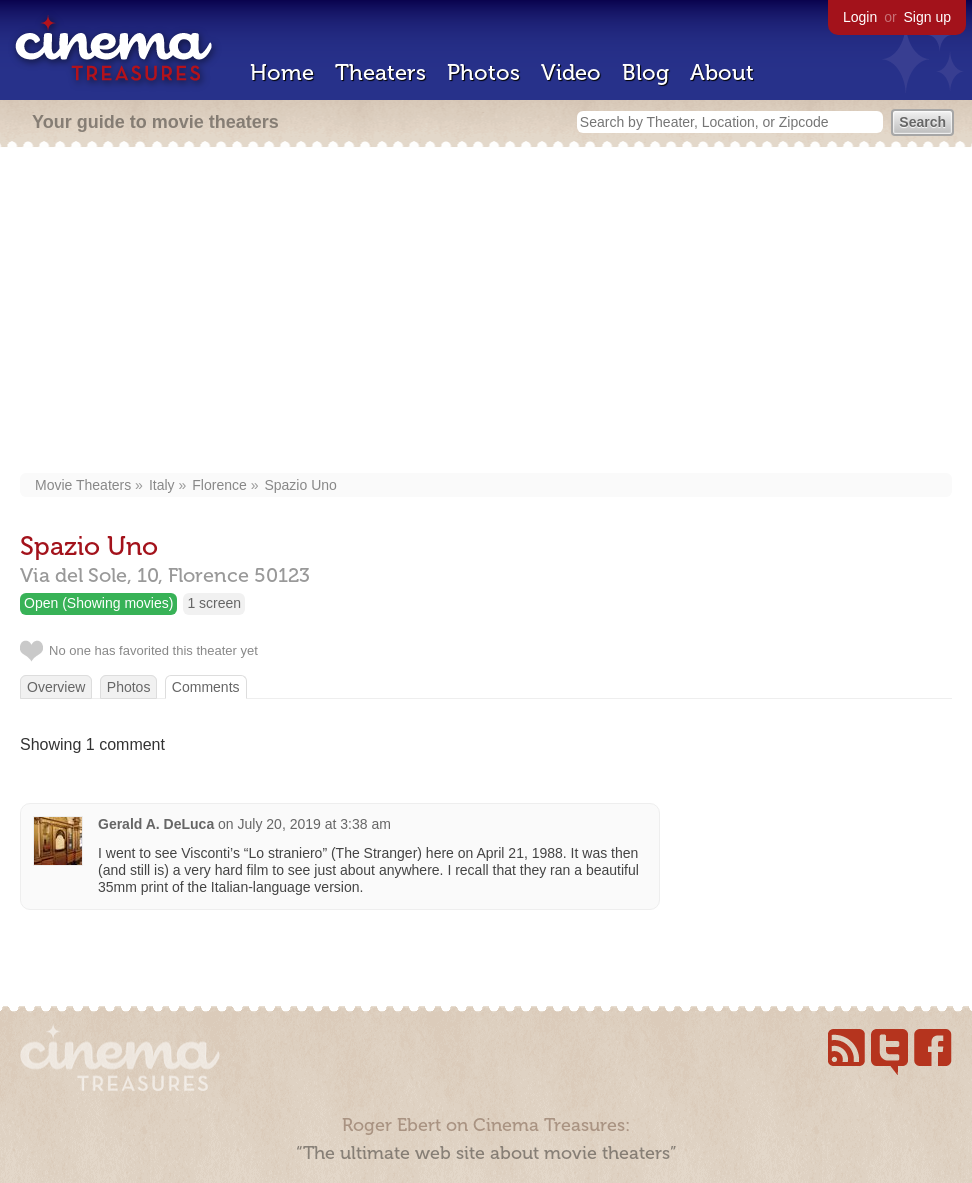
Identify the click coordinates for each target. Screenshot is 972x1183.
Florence (219, 485)
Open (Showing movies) (98, 603)
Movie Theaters (83, 485)
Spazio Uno (300, 485)
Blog (645, 72)
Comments (206, 687)
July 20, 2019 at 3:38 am (314, 824)
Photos (483, 72)
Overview (56, 687)
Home (282, 72)
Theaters (380, 72)
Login (860, 17)
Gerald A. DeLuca (156, 824)
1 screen (214, 603)
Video (571, 72)
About (722, 72)
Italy (162, 485)
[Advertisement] (486, 312)
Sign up (927, 17)
